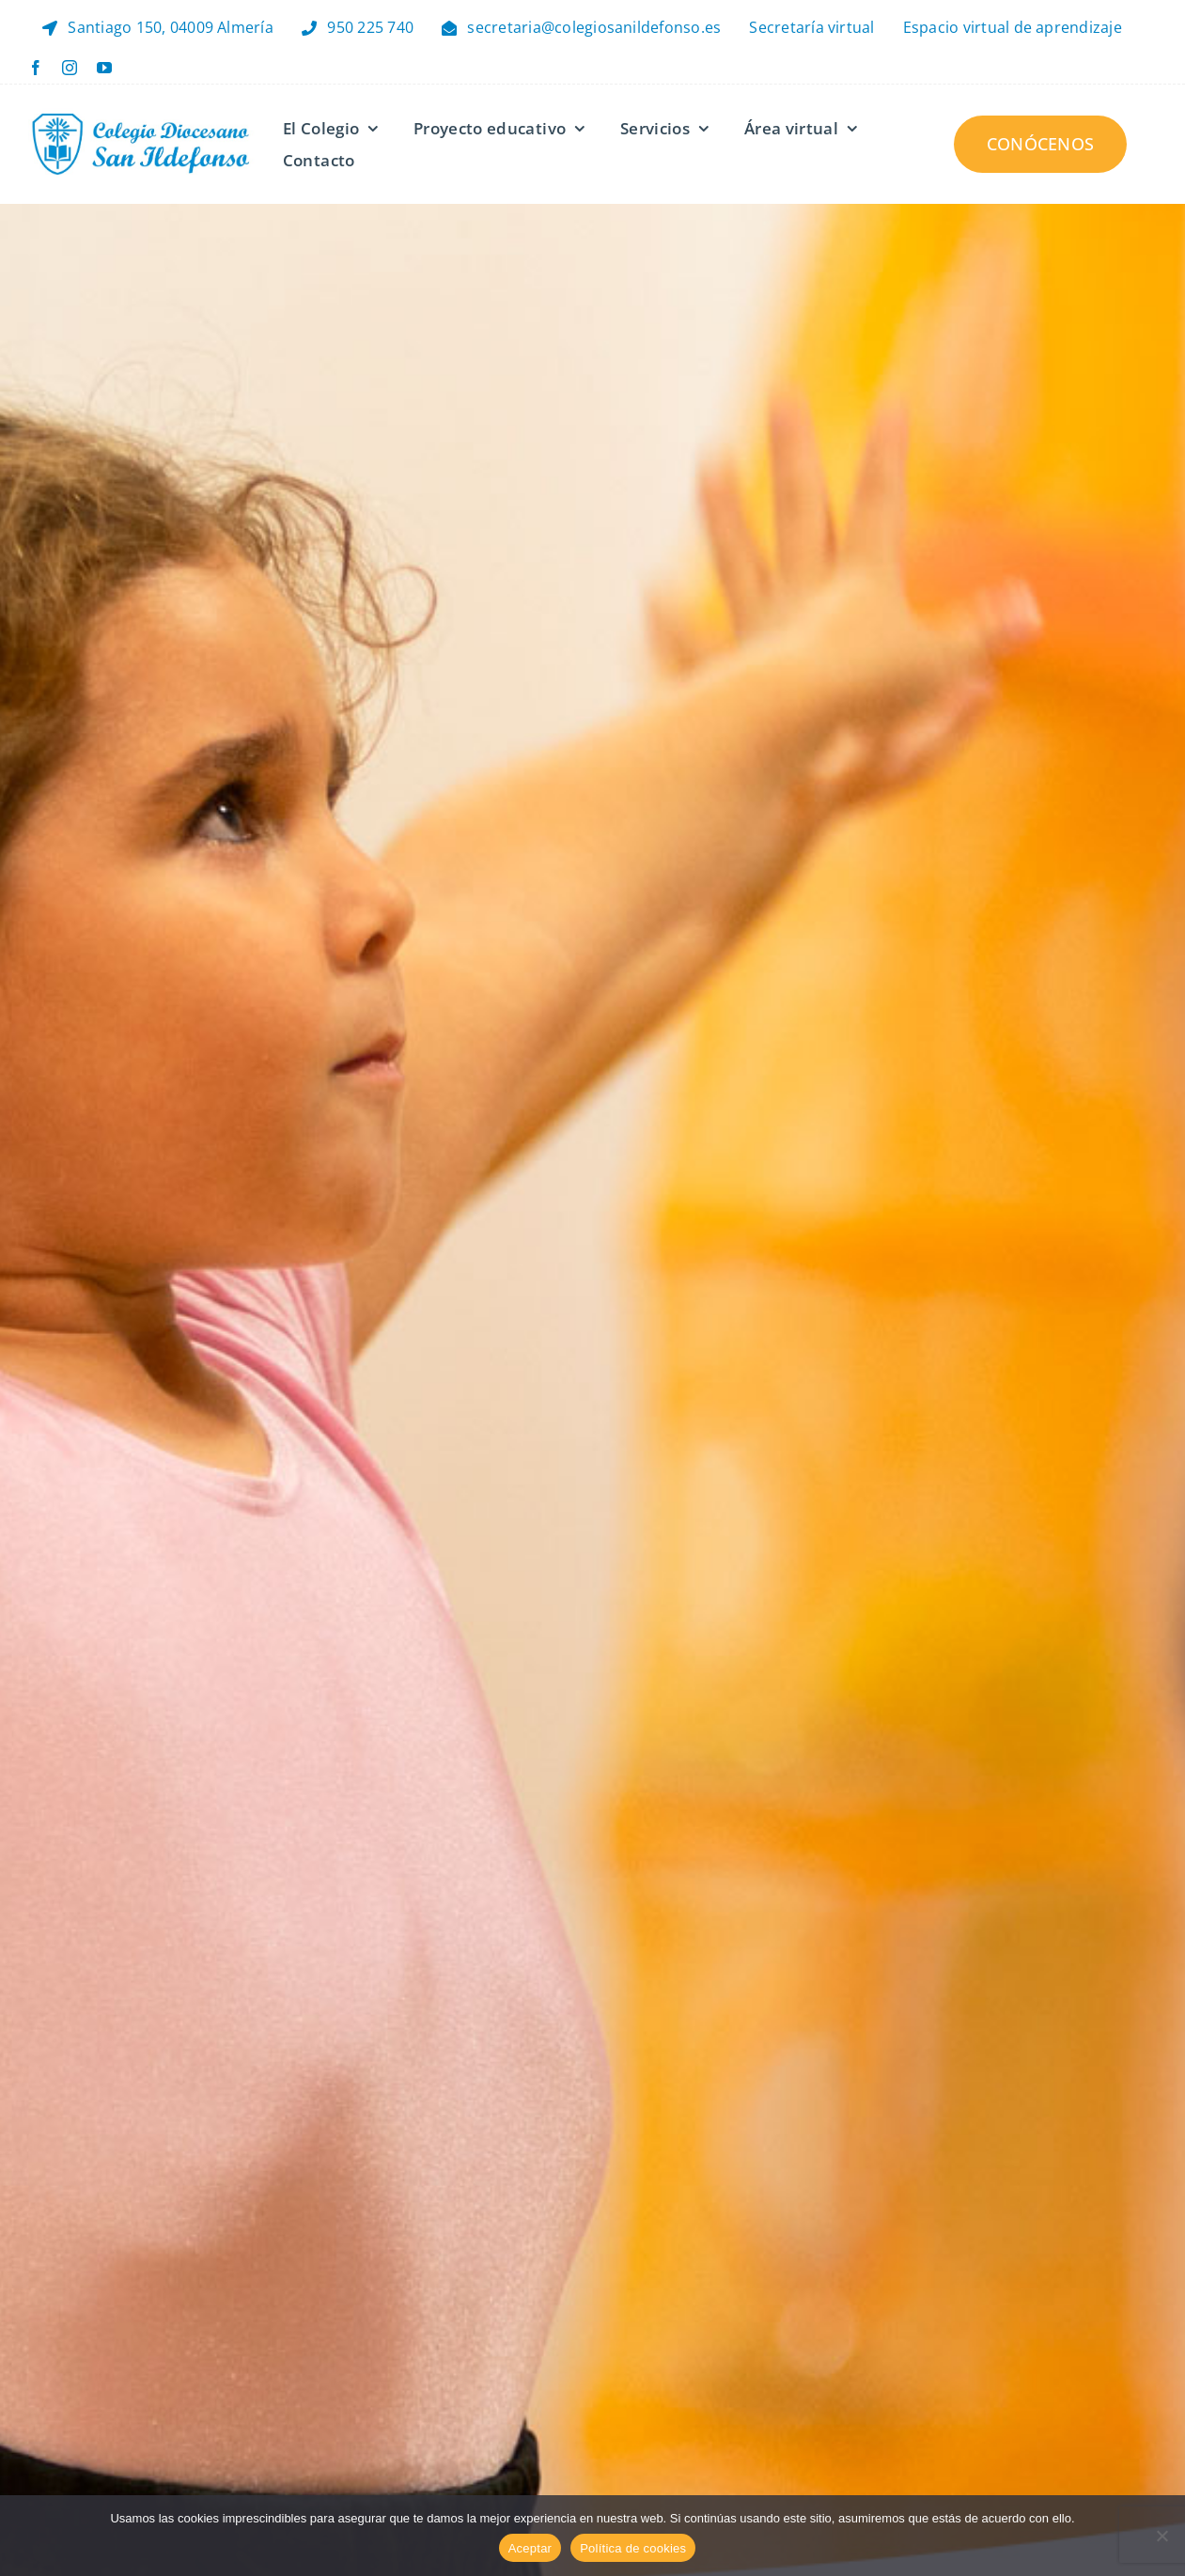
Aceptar (530, 2548)
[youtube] (104, 67)
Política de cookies (633, 2548)
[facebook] (35, 67)
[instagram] (69, 67)
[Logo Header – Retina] (141, 116)
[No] (1161, 2535)
